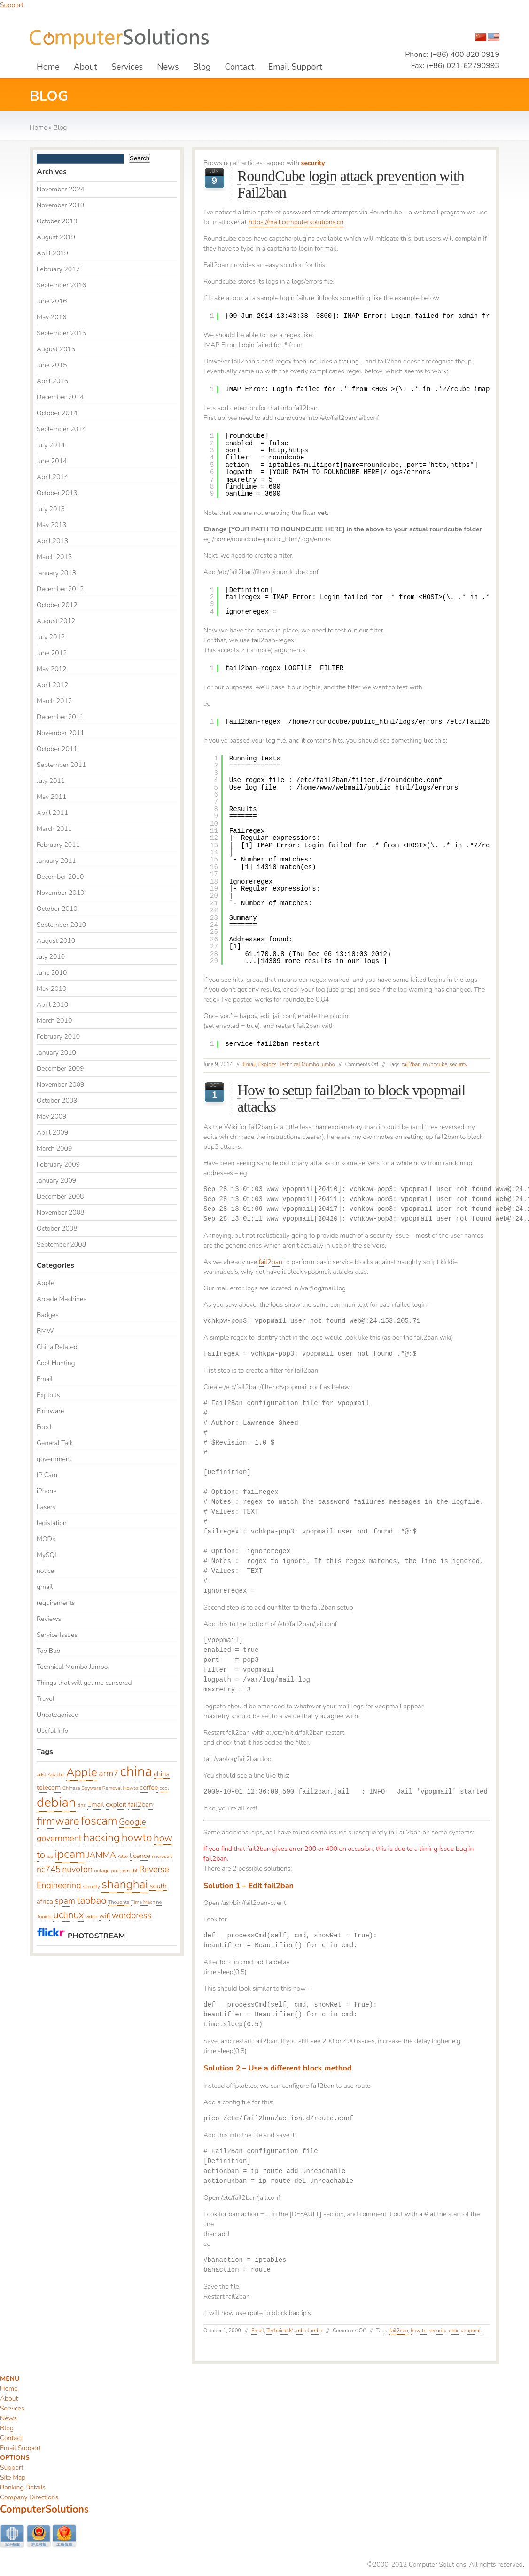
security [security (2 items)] (91, 1886)
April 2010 (52, 1004)
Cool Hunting (56, 1363)
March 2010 (54, 1020)
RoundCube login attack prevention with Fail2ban (350, 184)
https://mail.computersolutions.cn (296, 222)
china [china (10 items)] (136, 1771)
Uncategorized (57, 1714)
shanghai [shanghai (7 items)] (124, 1884)
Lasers (46, 1506)
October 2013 (57, 493)
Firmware (50, 1411)
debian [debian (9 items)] (56, 1802)
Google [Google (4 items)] (132, 1821)
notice (45, 1570)
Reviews (49, 1618)
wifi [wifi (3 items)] (104, 1915)
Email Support (295, 66)
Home (48, 66)
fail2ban (411, 1064)
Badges (48, 1315)
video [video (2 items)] (91, 1916)
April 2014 (52, 477)
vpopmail (471, 2330)
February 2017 (58, 269)
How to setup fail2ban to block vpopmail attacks (351, 1098)
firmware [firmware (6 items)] (58, 1821)
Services (127, 66)
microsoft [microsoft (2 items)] (162, 1856)
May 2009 (51, 1116)
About (85, 66)
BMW (45, 1331)
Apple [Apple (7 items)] (81, 1772)
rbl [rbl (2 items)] (135, 1870)
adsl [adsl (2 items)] (41, 1774)
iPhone (47, 1490)
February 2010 (58, 1036)
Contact (239, 66)
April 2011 (52, 812)
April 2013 (52, 541)
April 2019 (52, 253)
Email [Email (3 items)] (95, 1804)
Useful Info (52, 1730)
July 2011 (51, 780)
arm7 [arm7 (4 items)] (108, 1773)
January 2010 (56, 1052)
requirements (56, 1602)
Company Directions (29, 2497)
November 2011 (61, 732)
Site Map (12, 2477)
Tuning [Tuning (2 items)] (44, 1916)
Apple (45, 1283)
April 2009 (52, 1132)
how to (418, 2330)
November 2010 (61, 892)
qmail (45, 1586)
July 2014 (51, 445)
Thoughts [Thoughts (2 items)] (118, 1901)
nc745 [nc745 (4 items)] (49, 1869)
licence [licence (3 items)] (140, 1855)
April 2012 (52, 684)
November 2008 (61, 1212)
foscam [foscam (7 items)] (99, 1821)
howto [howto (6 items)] (137, 1837)
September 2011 (61, 764)
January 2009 (56, 1180)
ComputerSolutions (44, 2509)
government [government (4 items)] (59, 1838)
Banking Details (23, 2487)
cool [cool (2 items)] (164, 1788)
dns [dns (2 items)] (82, 1805)
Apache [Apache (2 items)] (55, 1774)
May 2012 (51, 668)
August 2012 (56, 620)
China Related (57, 1347)
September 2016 (61, 285)
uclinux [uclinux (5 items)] (68, 1914)
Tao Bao (48, 1650)
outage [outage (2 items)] (102, 1870)
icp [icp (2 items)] (50, 1856)
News (168, 66)
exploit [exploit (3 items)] (116, 1804)
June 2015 (52, 365)
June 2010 (52, 972)
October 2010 (57, 908)
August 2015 (56, 349)
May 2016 (51, 317)
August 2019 (56, 237)
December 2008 (60, 1196)
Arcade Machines (61, 1299)
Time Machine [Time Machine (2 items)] (146, 1901)
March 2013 (54, 557)
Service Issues (57, 1634)
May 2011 (51, 796)
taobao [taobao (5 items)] (92, 1900)
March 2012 (54, 700)
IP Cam (47, 1474)
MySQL (47, 1554)
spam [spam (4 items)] (64, 1900)
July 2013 (51, 509)
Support (11, 4)
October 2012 (57, 605)
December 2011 (60, 716)
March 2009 (54, 1148)
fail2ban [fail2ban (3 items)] (140, 1804)
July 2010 (51, 956)
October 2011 (57, 748)
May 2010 (51, 988)
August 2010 (56, 940)
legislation (52, 1522)
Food (44, 1426)
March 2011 (54, 828)
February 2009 (58, 1164)
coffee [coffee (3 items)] (149, 1787)
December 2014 (60, 397)
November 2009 (61, 1084)
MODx (46, 1538)
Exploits (267, 1064)
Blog (202, 66)
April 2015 (52, 381)
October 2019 (57, 221)
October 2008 (57, 1228)
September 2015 (61, 333)
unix (453, 2330)
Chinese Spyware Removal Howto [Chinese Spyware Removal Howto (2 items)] (100, 1788)
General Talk (55, 1442)
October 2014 (57, 413)
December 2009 (60, 1068)
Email (249, 1064)
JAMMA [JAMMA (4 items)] (101, 1855)
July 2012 (51, 636)
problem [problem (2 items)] (120, 1870)
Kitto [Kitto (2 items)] (122, 1856)
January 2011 (56, 860)
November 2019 (61, 205)
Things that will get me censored (84, 1682)
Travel (45, 1698)
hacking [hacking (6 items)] (101, 1837)
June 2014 (52, 461)
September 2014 (61, 429)
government (54, 1458)
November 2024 (61, 189)
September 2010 (61, 924)
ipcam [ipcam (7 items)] (70, 1854)
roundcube (435, 1064)
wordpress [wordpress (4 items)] (131, 1915)
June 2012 (52, 652)
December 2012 (60, 589)
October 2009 (57, 1100)
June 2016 (52, 301)
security (458, 1064)
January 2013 (56, 573)
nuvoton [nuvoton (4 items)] (77, 1869)
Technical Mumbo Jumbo (307, 1064)
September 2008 (61, 1244)
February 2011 (58, 844)
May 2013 (51, 525)
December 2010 (60, 876)
